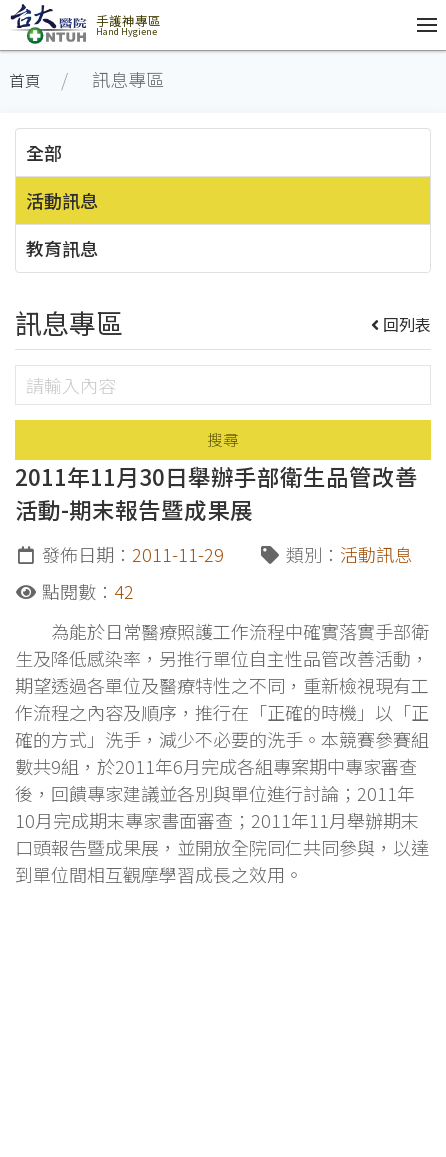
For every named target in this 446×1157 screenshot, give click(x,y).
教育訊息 (62, 248)
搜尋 (223, 439)
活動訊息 (62, 200)
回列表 (401, 324)
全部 (44, 152)
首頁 (25, 80)
